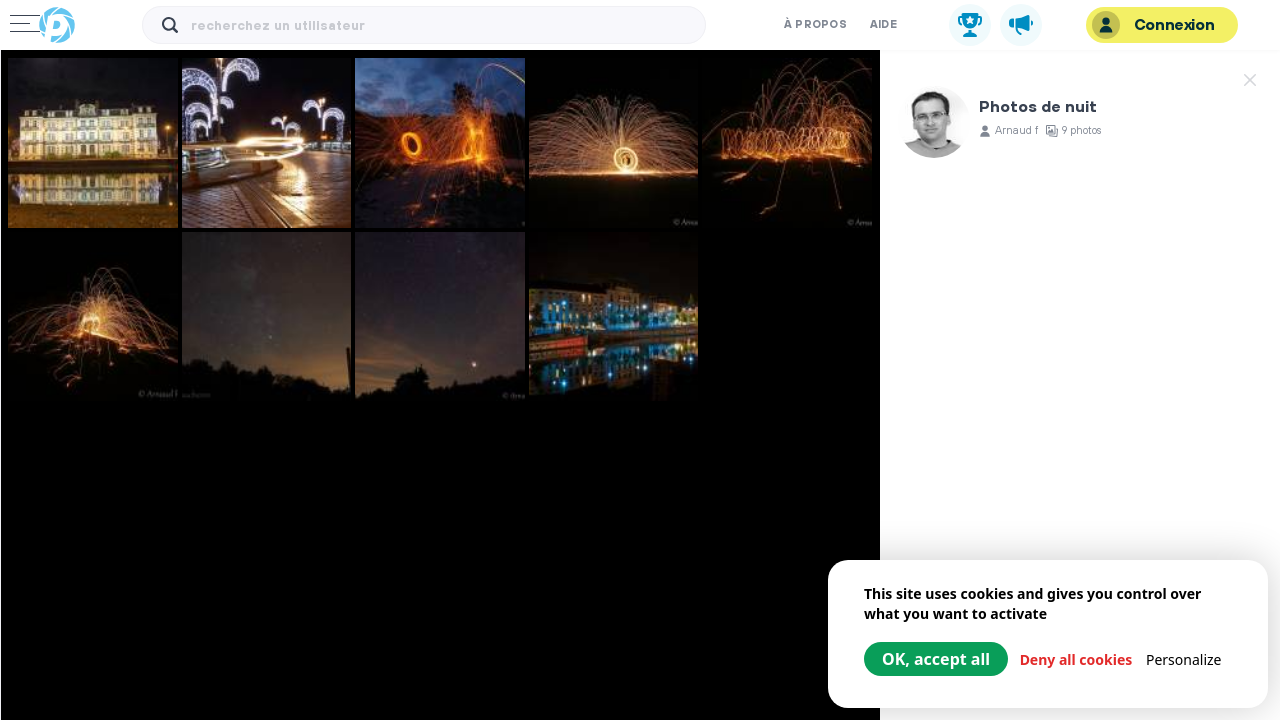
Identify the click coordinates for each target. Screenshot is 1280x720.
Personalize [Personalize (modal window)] (1184, 659)
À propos (815, 25)
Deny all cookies (1076, 659)
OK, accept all (936, 659)
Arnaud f (1016, 131)
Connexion (1153, 25)
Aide (883, 25)
